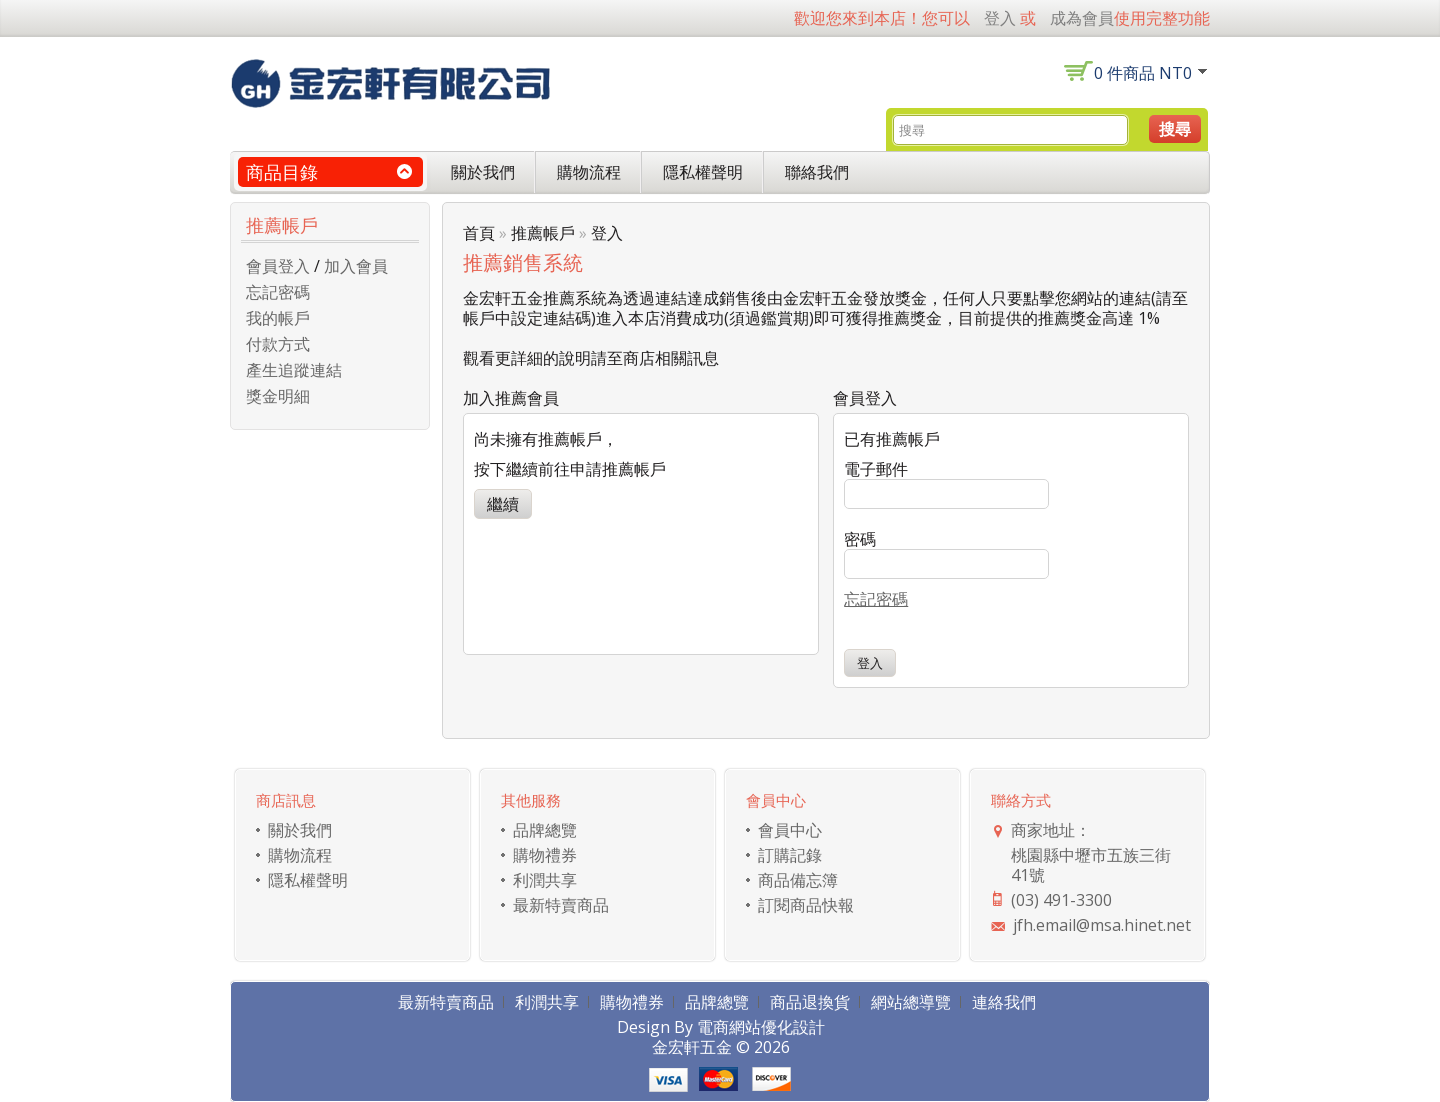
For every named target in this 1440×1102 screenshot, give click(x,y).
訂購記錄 (790, 855)
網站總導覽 (911, 1002)
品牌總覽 (545, 830)
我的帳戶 (278, 318)
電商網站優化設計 (761, 1027)
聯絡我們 (817, 172)
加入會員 (356, 266)
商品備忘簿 (798, 880)
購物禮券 (545, 855)
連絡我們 (1004, 1002)
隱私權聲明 (703, 172)
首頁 (479, 233)
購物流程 (589, 172)
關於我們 (483, 172)
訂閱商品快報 (806, 905)
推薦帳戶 (543, 233)
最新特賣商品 (561, 905)
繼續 (503, 504)
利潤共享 (545, 880)
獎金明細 (278, 396)
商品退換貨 (810, 1002)
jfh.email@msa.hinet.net (1102, 925)
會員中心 (790, 830)
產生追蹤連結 (294, 370)
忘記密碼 (278, 292)
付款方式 (278, 344)
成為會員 (1082, 18)
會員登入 (278, 266)
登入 (1000, 18)
